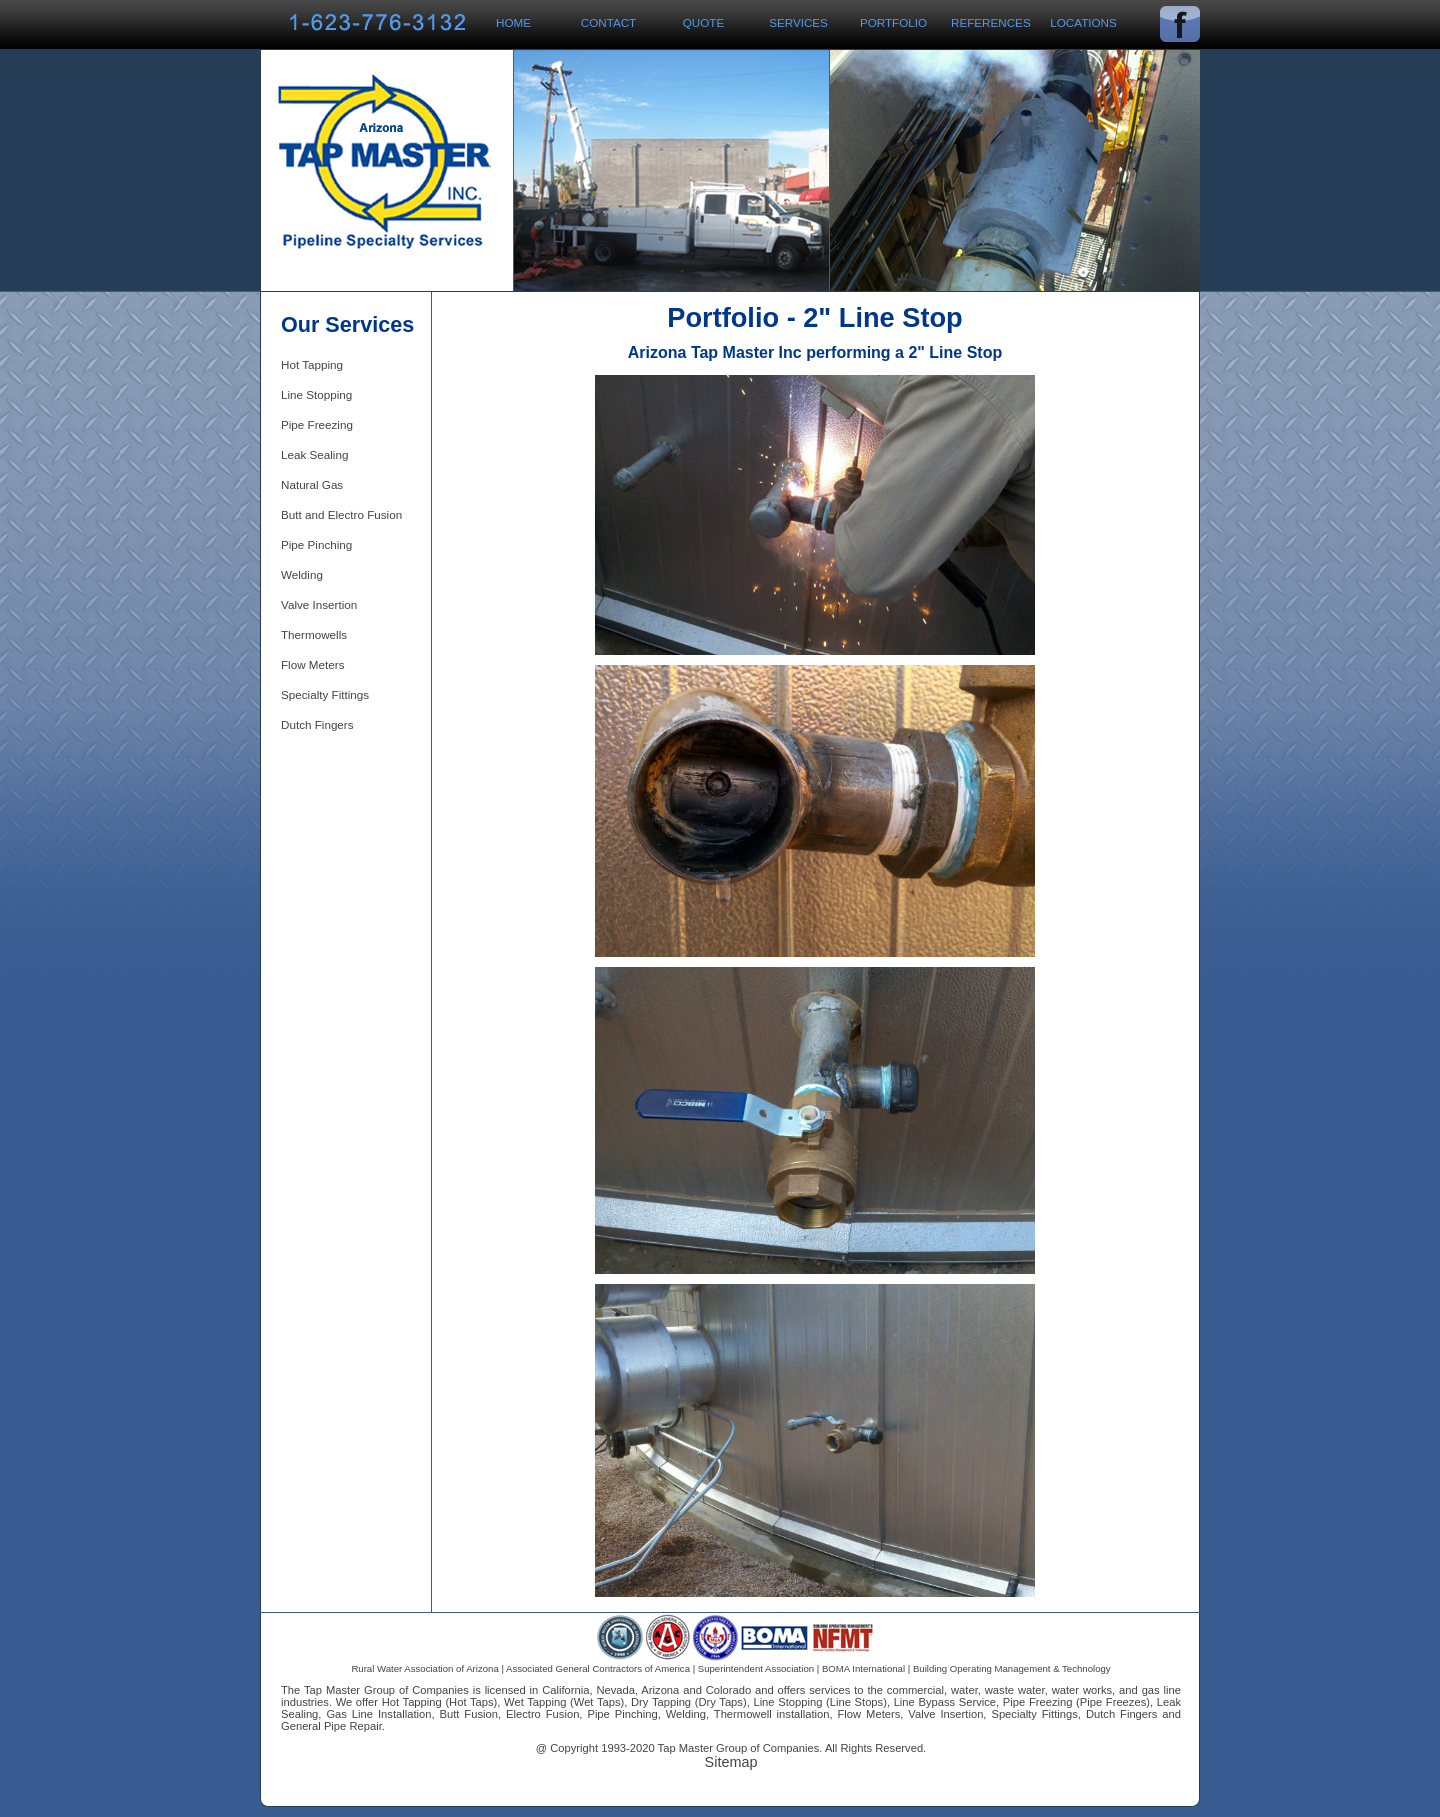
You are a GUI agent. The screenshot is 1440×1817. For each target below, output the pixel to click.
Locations (1083, 22)
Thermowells (314, 634)
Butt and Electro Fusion (341, 514)
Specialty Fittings (325, 694)
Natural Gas (312, 484)
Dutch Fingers (317, 724)
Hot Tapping (312, 364)
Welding (302, 574)
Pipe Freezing (317, 424)
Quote (703, 22)
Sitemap (731, 1762)
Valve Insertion (319, 604)
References (991, 22)
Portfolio (893, 22)
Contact (608, 22)
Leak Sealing (314, 454)
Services (798, 22)
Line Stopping (316, 394)
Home (513, 22)
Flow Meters (312, 664)
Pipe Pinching (316, 544)
